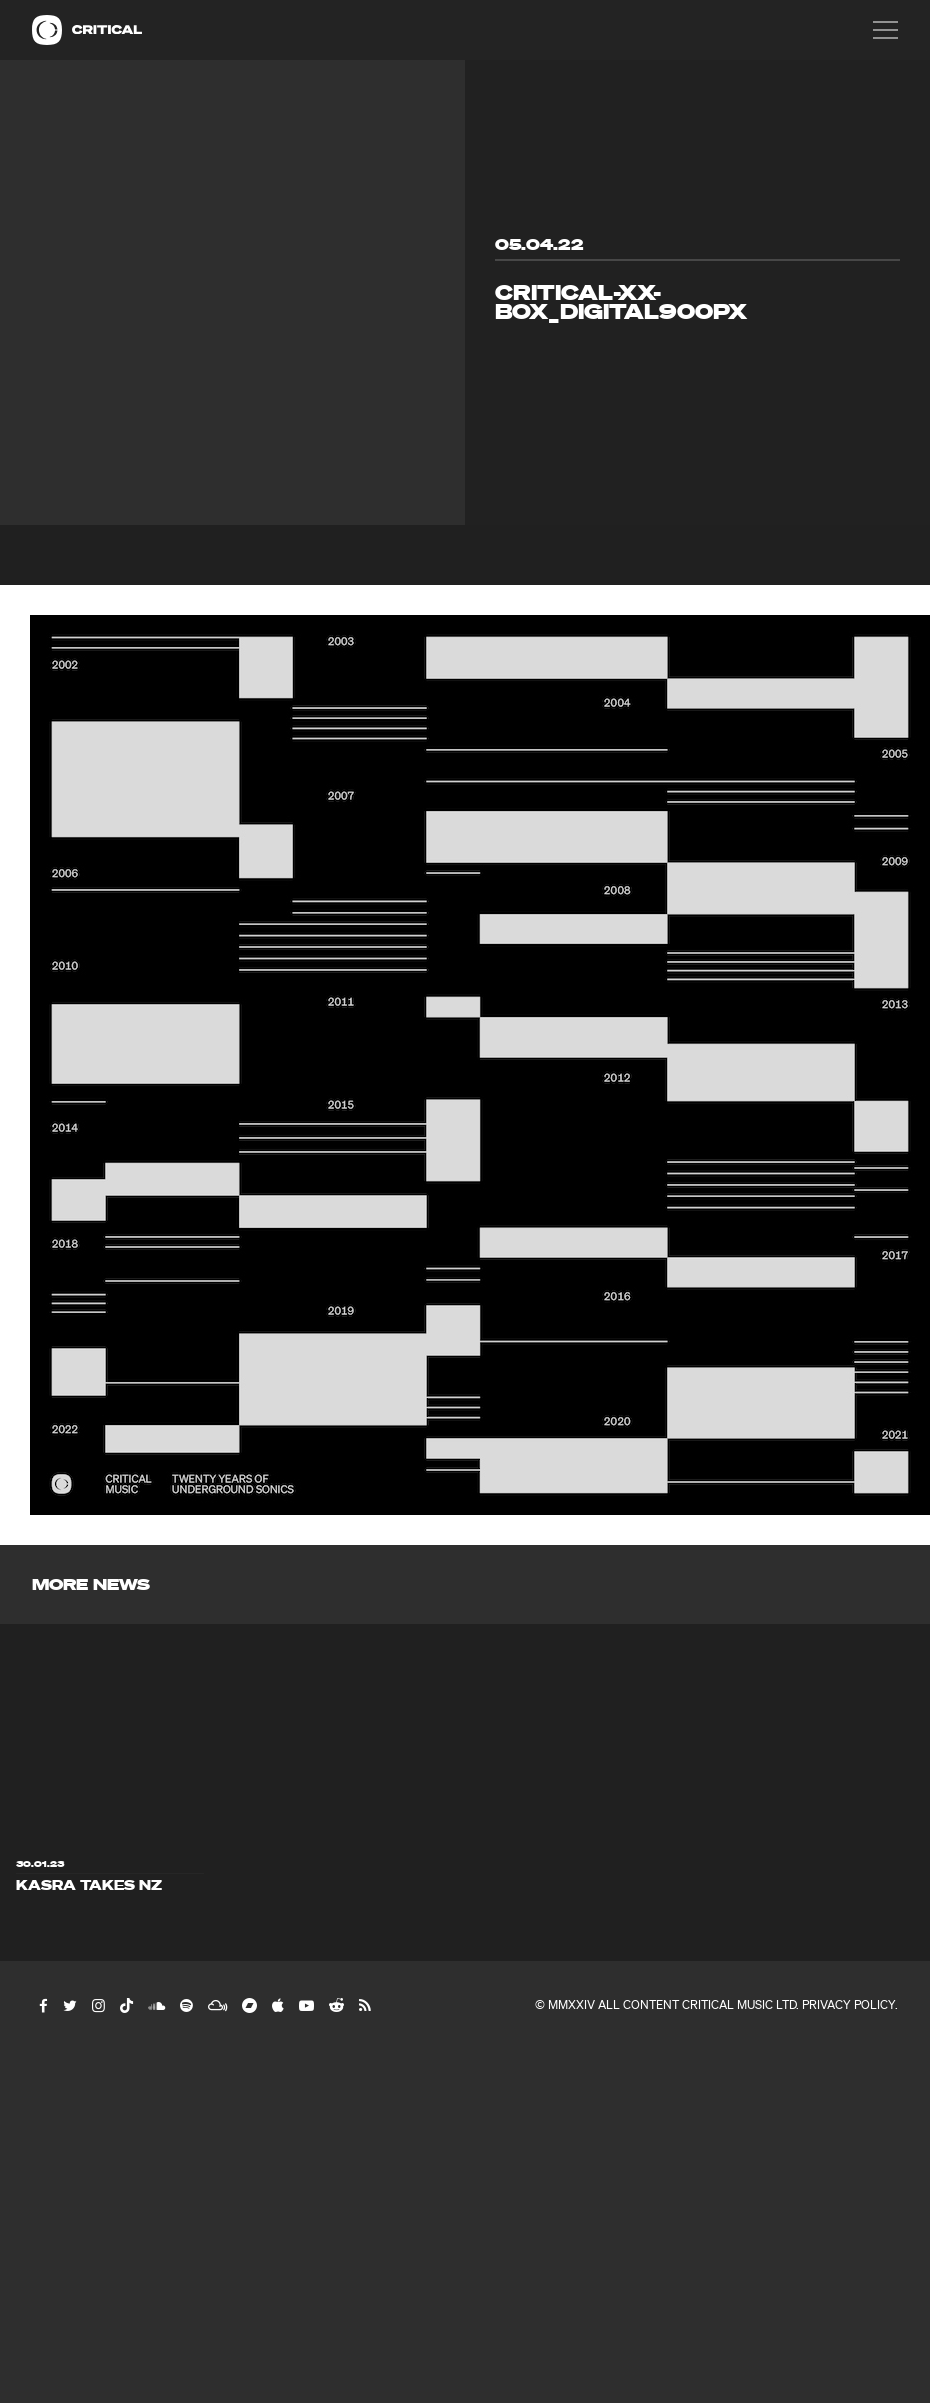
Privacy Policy (848, 2004)
